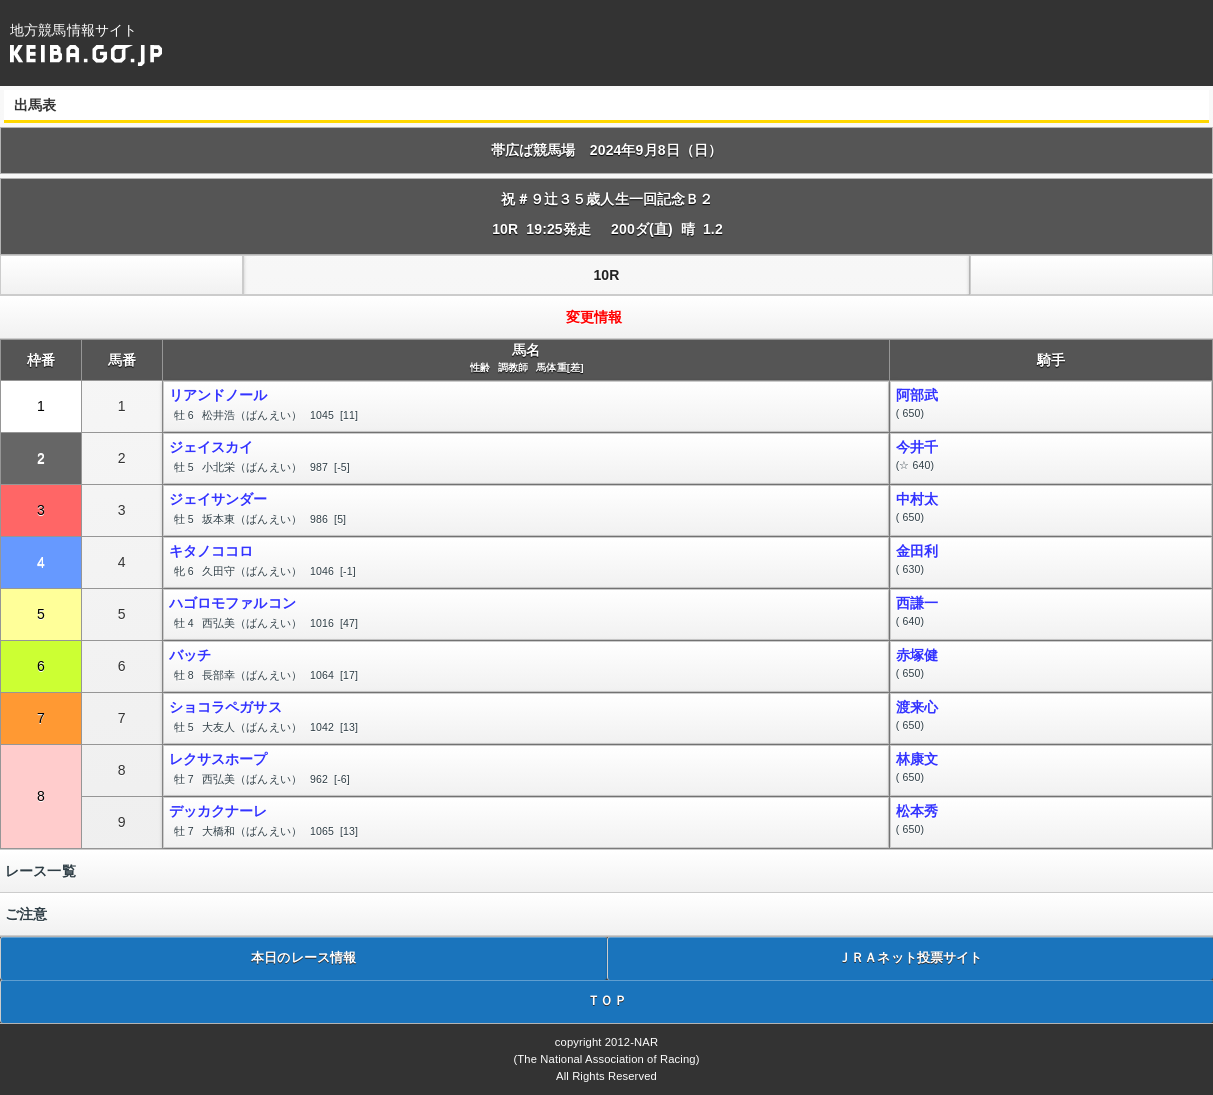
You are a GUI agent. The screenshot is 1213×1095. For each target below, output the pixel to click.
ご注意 (26, 914)
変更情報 (594, 317)
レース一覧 (40, 871)
